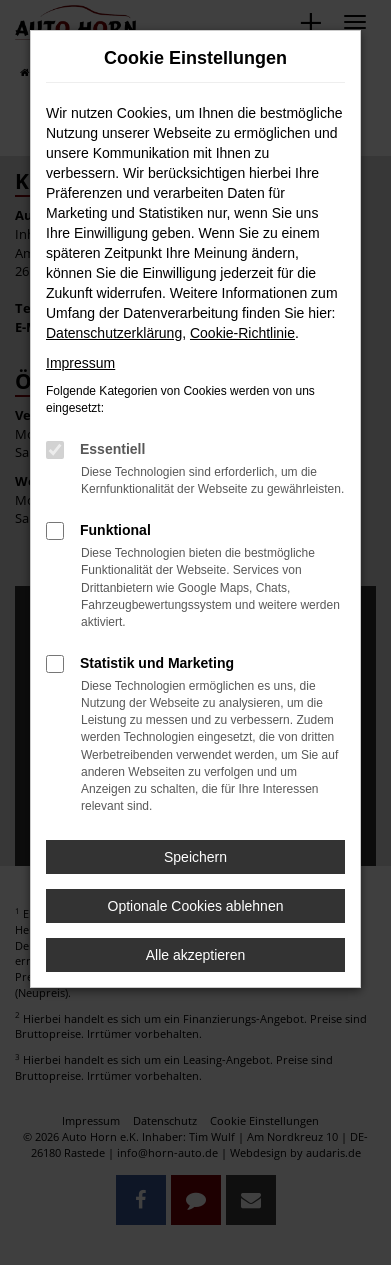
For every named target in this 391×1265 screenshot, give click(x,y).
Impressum (80, 363)
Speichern (195, 857)
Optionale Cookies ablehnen (196, 906)
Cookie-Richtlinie (242, 333)
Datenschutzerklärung (114, 333)
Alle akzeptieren (196, 955)
